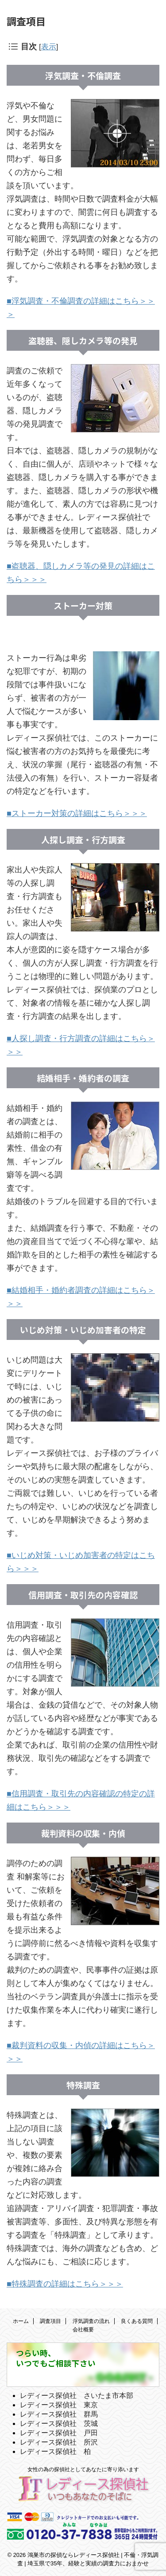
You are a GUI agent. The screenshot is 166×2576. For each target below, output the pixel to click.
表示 (48, 47)
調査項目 (50, 2321)
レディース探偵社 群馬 (59, 2414)
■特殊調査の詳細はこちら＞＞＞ (65, 2283)
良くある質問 (137, 2321)
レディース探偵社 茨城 (59, 2423)
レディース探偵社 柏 (55, 2451)
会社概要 (83, 2329)
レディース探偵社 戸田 (59, 2433)
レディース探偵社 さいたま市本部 (76, 2395)
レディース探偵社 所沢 (59, 2442)
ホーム (21, 2321)
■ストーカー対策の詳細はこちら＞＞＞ (77, 813)
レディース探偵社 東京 (59, 2405)
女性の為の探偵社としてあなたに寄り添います (83, 2469)
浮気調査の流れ (91, 2321)
